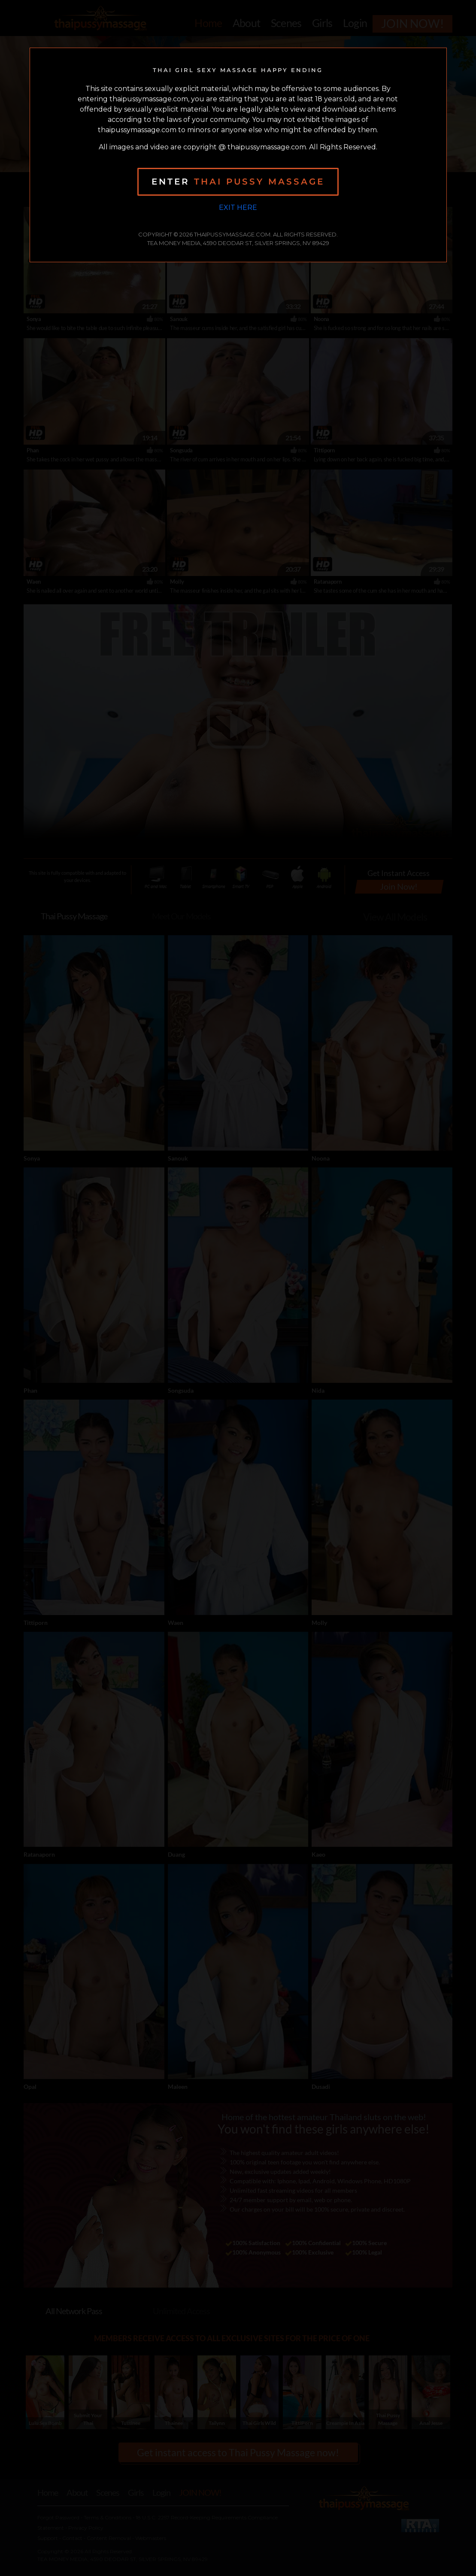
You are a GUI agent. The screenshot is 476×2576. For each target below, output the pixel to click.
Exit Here (238, 208)
